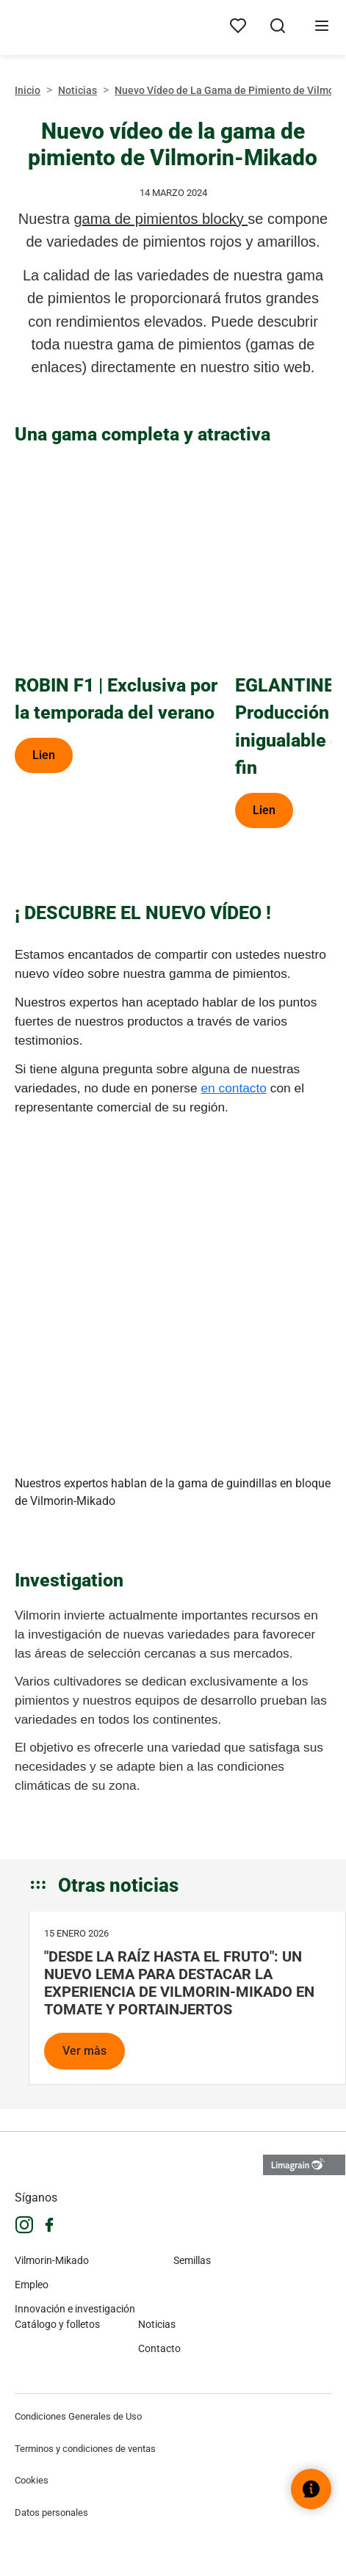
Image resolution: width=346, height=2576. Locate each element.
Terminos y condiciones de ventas (85, 2448)
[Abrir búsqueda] (277, 28)
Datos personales (51, 2512)
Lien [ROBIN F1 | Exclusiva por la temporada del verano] (43, 755)
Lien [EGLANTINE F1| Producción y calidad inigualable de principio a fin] (264, 810)
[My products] (238, 26)
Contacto (159, 2348)
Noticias (77, 90)
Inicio (27, 90)
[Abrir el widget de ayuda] (311, 2489)
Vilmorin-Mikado (52, 2260)
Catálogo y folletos (57, 2324)
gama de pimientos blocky (160, 219)
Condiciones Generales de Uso (78, 2416)
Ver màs (84, 2051)
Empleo (31, 2284)
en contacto (234, 1088)
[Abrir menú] (322, 28)
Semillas (192, 2260)
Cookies (31, 2480)
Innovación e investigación (75, 2309)
